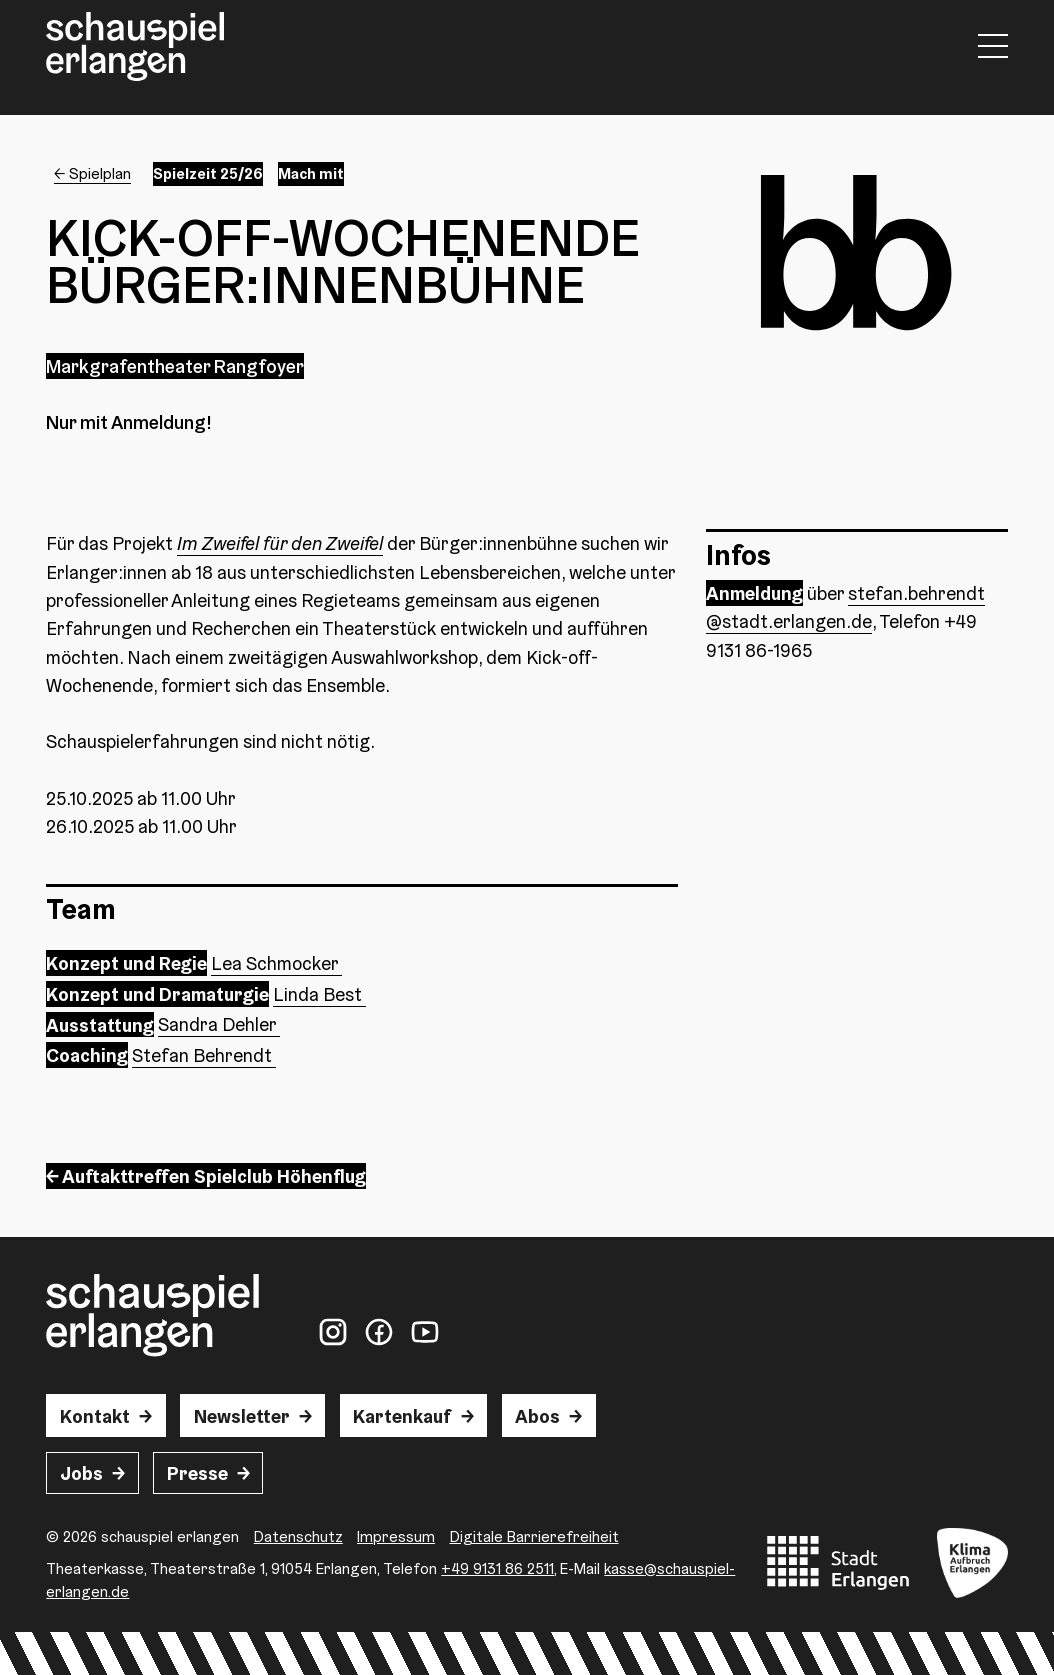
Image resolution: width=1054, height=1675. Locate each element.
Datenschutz (298, 1536)
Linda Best (319, 994)
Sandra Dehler (219, 1024)
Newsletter (242, 1416)
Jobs (81, 1473)
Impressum (396, 1536)
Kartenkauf (402, 1416)
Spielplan (100, 173)
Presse (197, 1473)
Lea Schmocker (276, 963)
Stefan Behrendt (204, 1055)
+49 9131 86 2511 (497, 1568)
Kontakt (95, 1416)
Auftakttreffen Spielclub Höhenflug (214, 1176)
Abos (537, 1416)
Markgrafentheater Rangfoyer (175, 366)
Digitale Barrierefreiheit (534, 1536)
